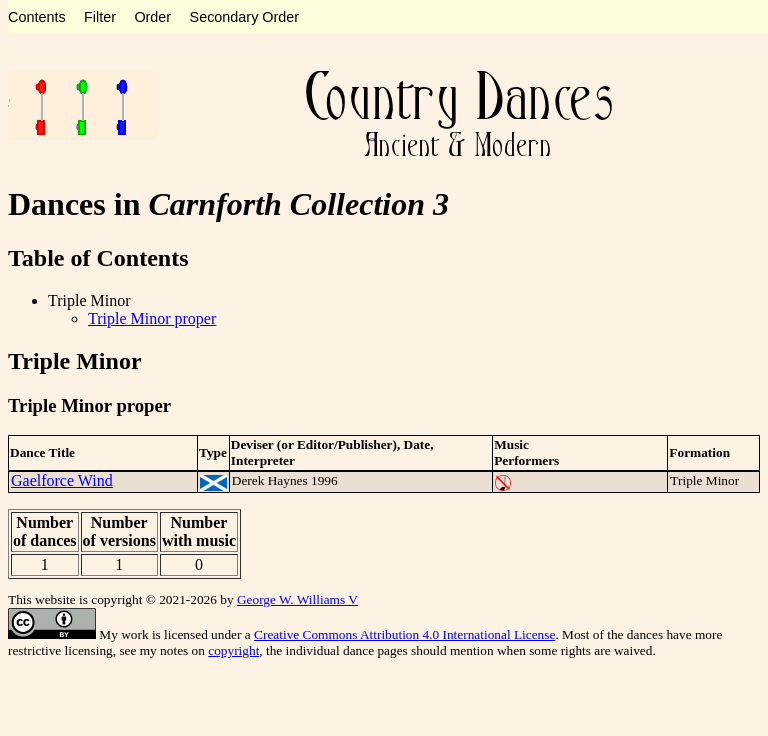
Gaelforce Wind (62, 480)
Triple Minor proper (152, 318)
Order (152, 17)
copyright (233, 650)
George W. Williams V (297, 599)
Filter (100, 17)
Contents (37, 17)
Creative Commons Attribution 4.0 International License (404, 634)
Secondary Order (245, 17)
